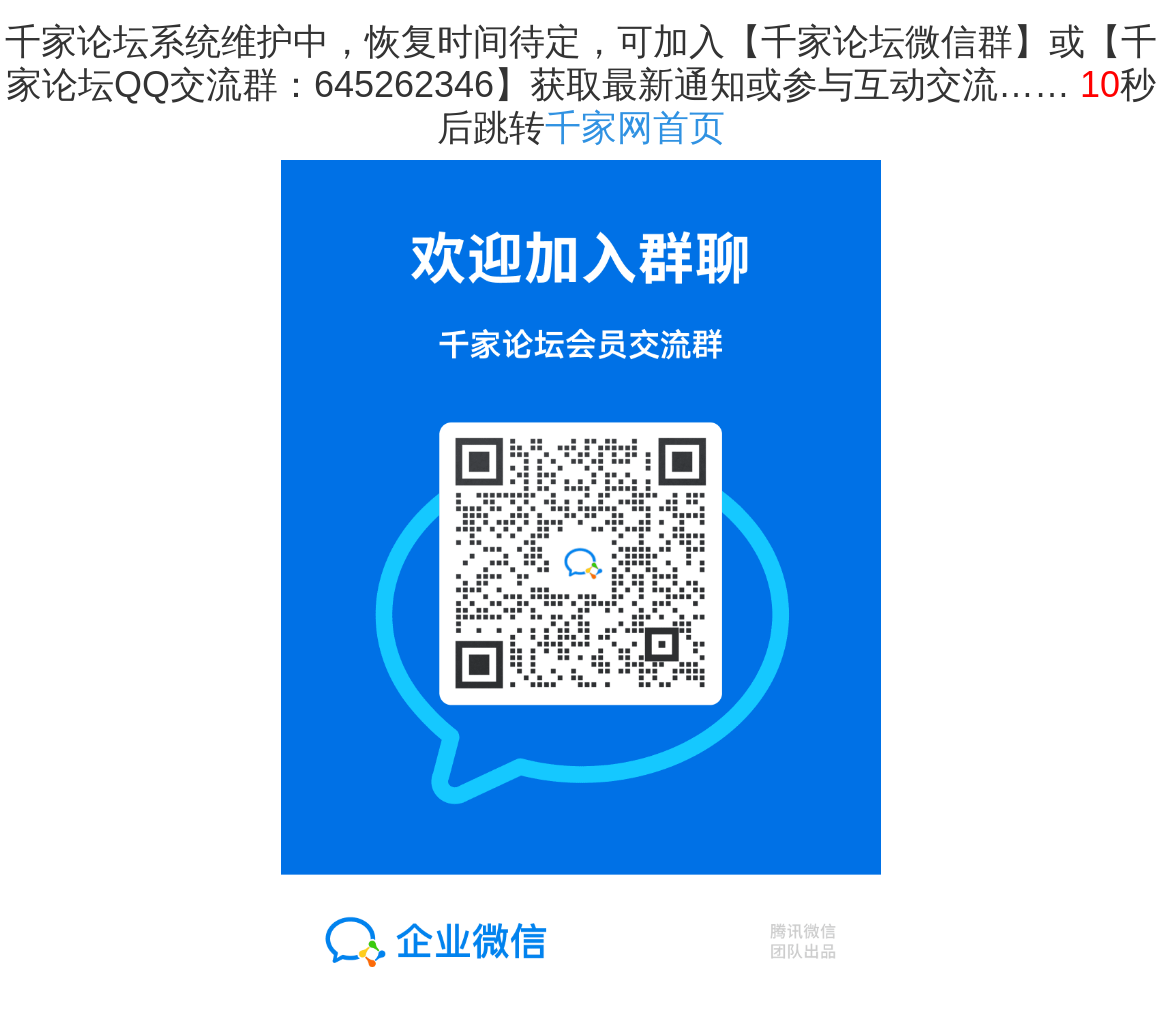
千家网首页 (635, 127)
